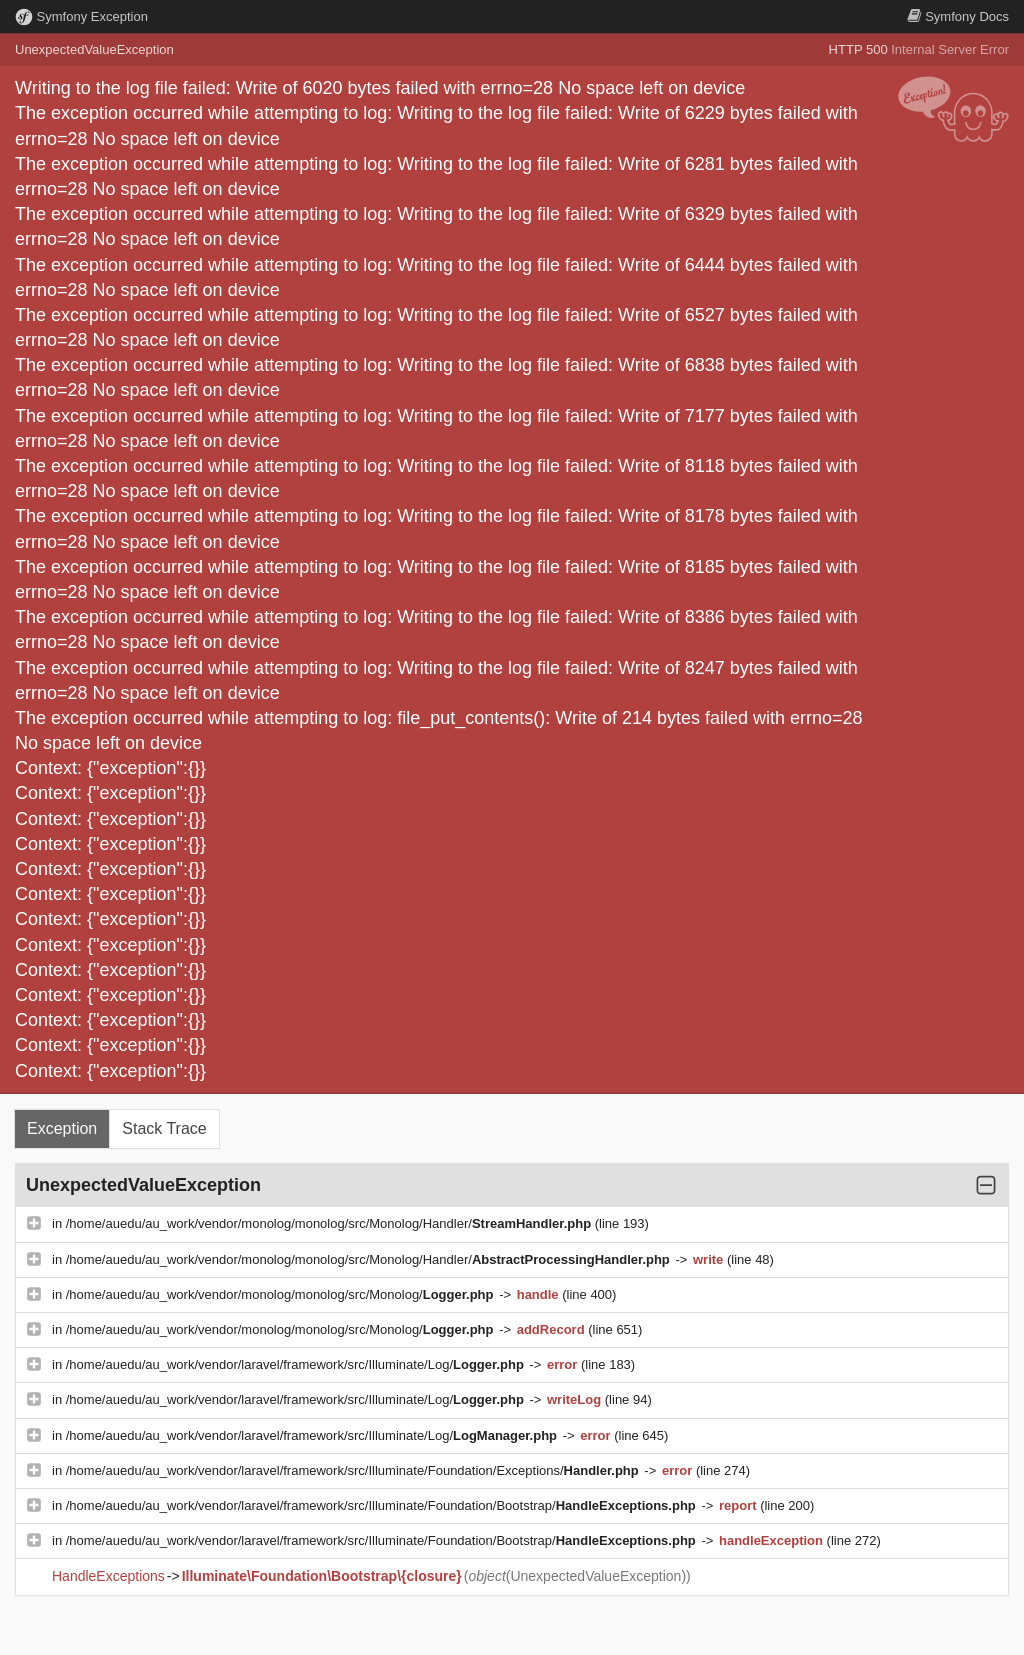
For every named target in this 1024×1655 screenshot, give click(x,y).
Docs (958, 16)
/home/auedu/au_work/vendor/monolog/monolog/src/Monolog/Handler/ (330, 1223)
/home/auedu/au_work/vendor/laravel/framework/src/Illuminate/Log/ (297, 1364)
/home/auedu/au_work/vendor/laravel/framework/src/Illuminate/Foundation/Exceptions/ (354, 1470)
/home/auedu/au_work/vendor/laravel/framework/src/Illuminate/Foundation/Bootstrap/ (383, 1505)
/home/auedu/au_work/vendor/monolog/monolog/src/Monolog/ (281, 1294)
